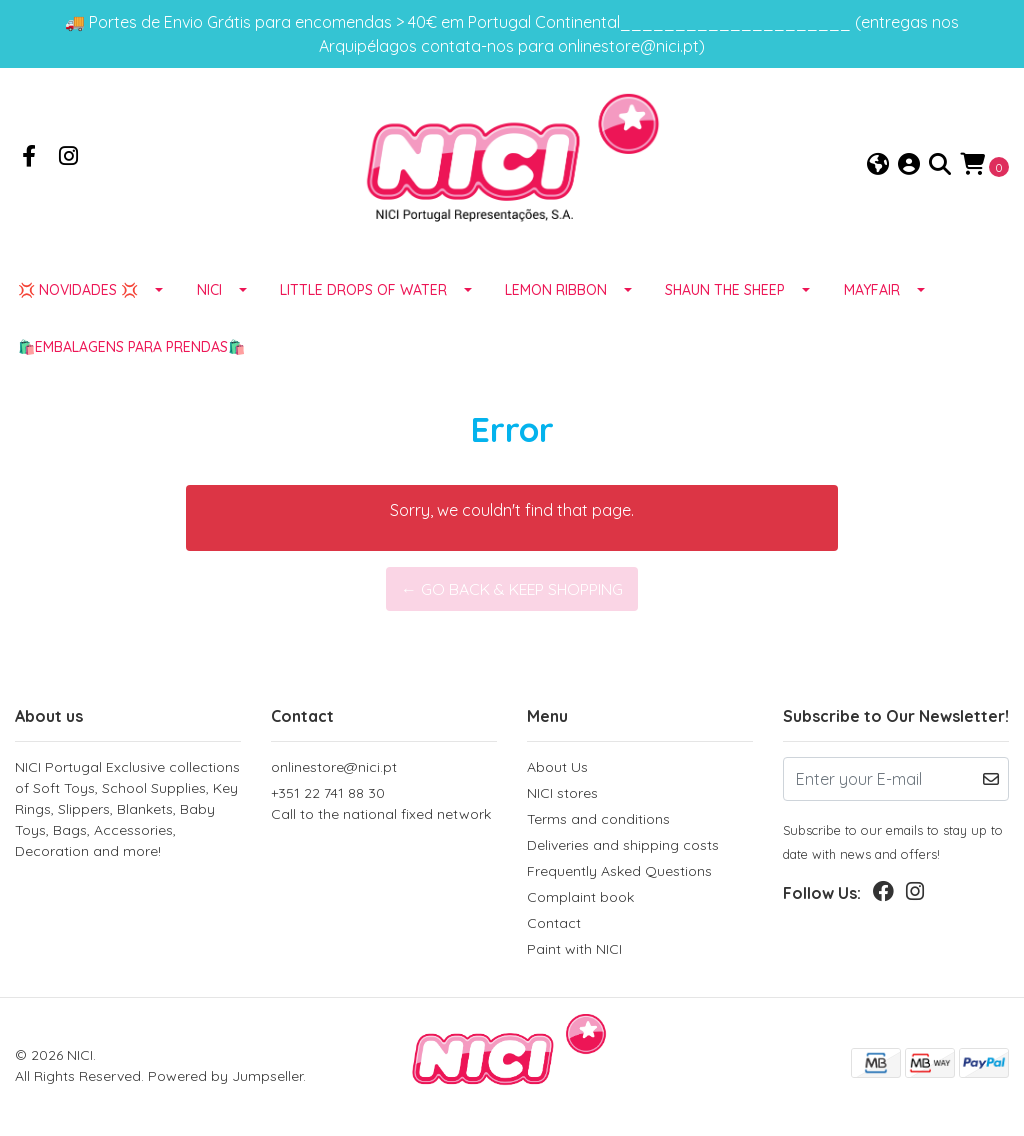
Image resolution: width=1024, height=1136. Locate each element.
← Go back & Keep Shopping (511, 592)
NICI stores (562, 797)
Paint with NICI (574, 953)
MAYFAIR (872, 293)
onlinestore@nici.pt (334, 771)
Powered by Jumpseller (225, 1079)
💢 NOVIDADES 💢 (78, 293)
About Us (557, 771)
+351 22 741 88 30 (384, 808)
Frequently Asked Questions (619, 875)
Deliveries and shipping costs (623, 849)
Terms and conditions (598, 823)
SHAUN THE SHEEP (725, 293)
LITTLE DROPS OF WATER (363, 293)
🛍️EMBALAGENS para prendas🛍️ (131, 350)
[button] (878, 166)
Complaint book (580, 901)
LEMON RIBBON (556, 293)
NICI (209, 293)
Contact (554, 927)
